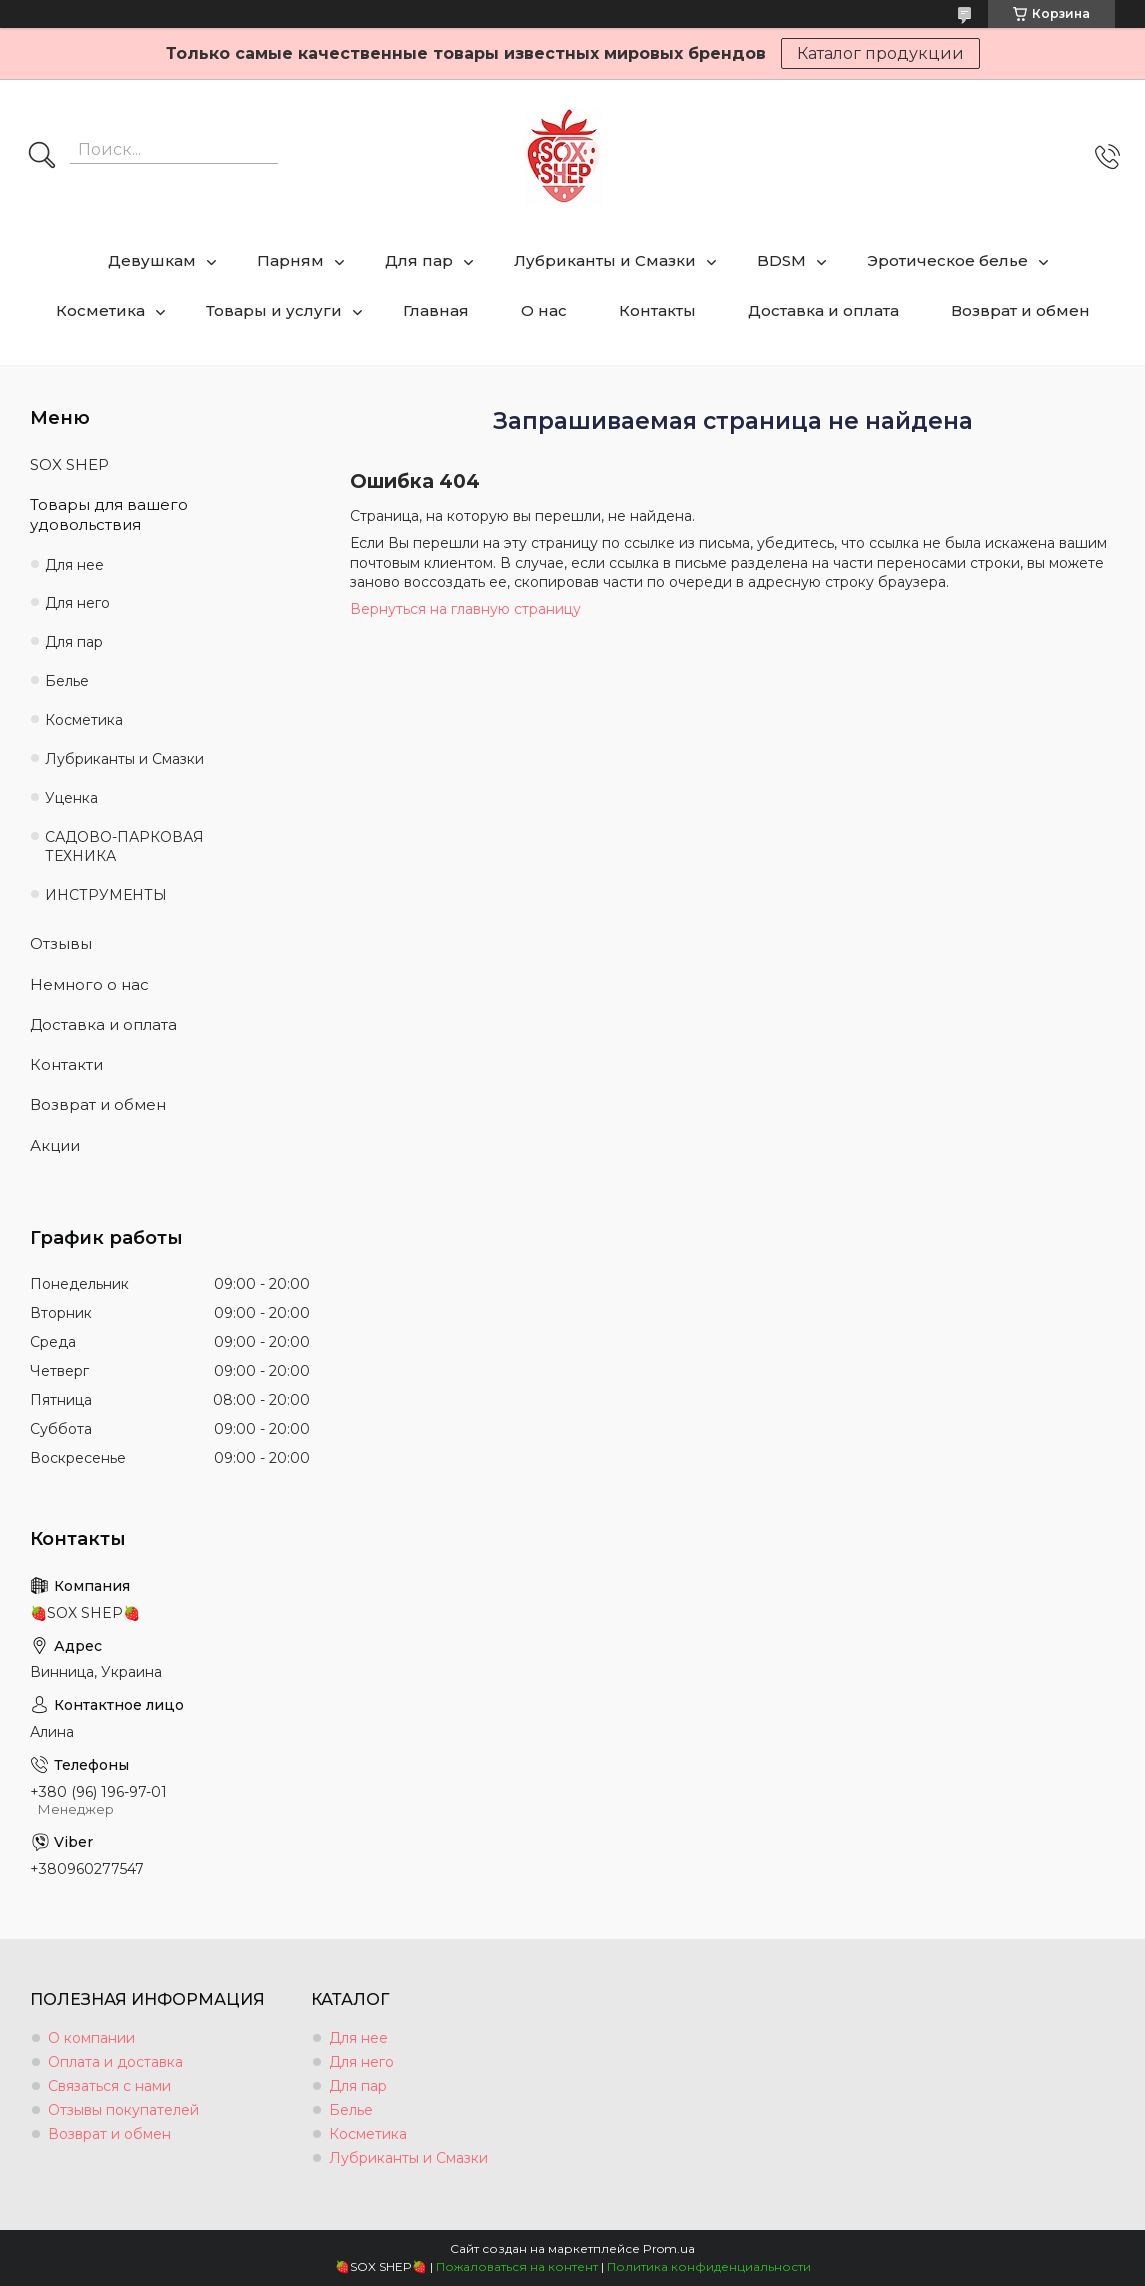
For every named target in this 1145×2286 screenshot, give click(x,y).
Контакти (66, 1064)
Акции (55, 1145)
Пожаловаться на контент (517, 2266)
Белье (67, 681)
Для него (77, 603)
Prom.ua (669, 2248)
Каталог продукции (880, 53)
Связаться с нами (109, 2086)
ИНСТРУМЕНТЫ (106, 895)
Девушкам (152, 260)
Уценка (71, 798)
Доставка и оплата (823, 310)
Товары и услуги (274, 310)
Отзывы (61, 943)
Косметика (100, 310)
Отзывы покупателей (123, 2110)
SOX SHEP (69, 464)
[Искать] (42, 157)
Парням (290, 260)
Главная (436, 310)
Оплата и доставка (115, 2062)
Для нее (74, 565)
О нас (544, 310)
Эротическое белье (947, 260)
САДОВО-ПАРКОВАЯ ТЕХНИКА (124, 846)
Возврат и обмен (1020, 310)
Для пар (419, 260)
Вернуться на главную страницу (465, 609)
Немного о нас (89, 984)
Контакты (657, 310)
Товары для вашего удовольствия (109, 514)
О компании (91, 2038)
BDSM (781, 260)
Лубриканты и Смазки (605, 260)
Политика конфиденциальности (709, 2266)
